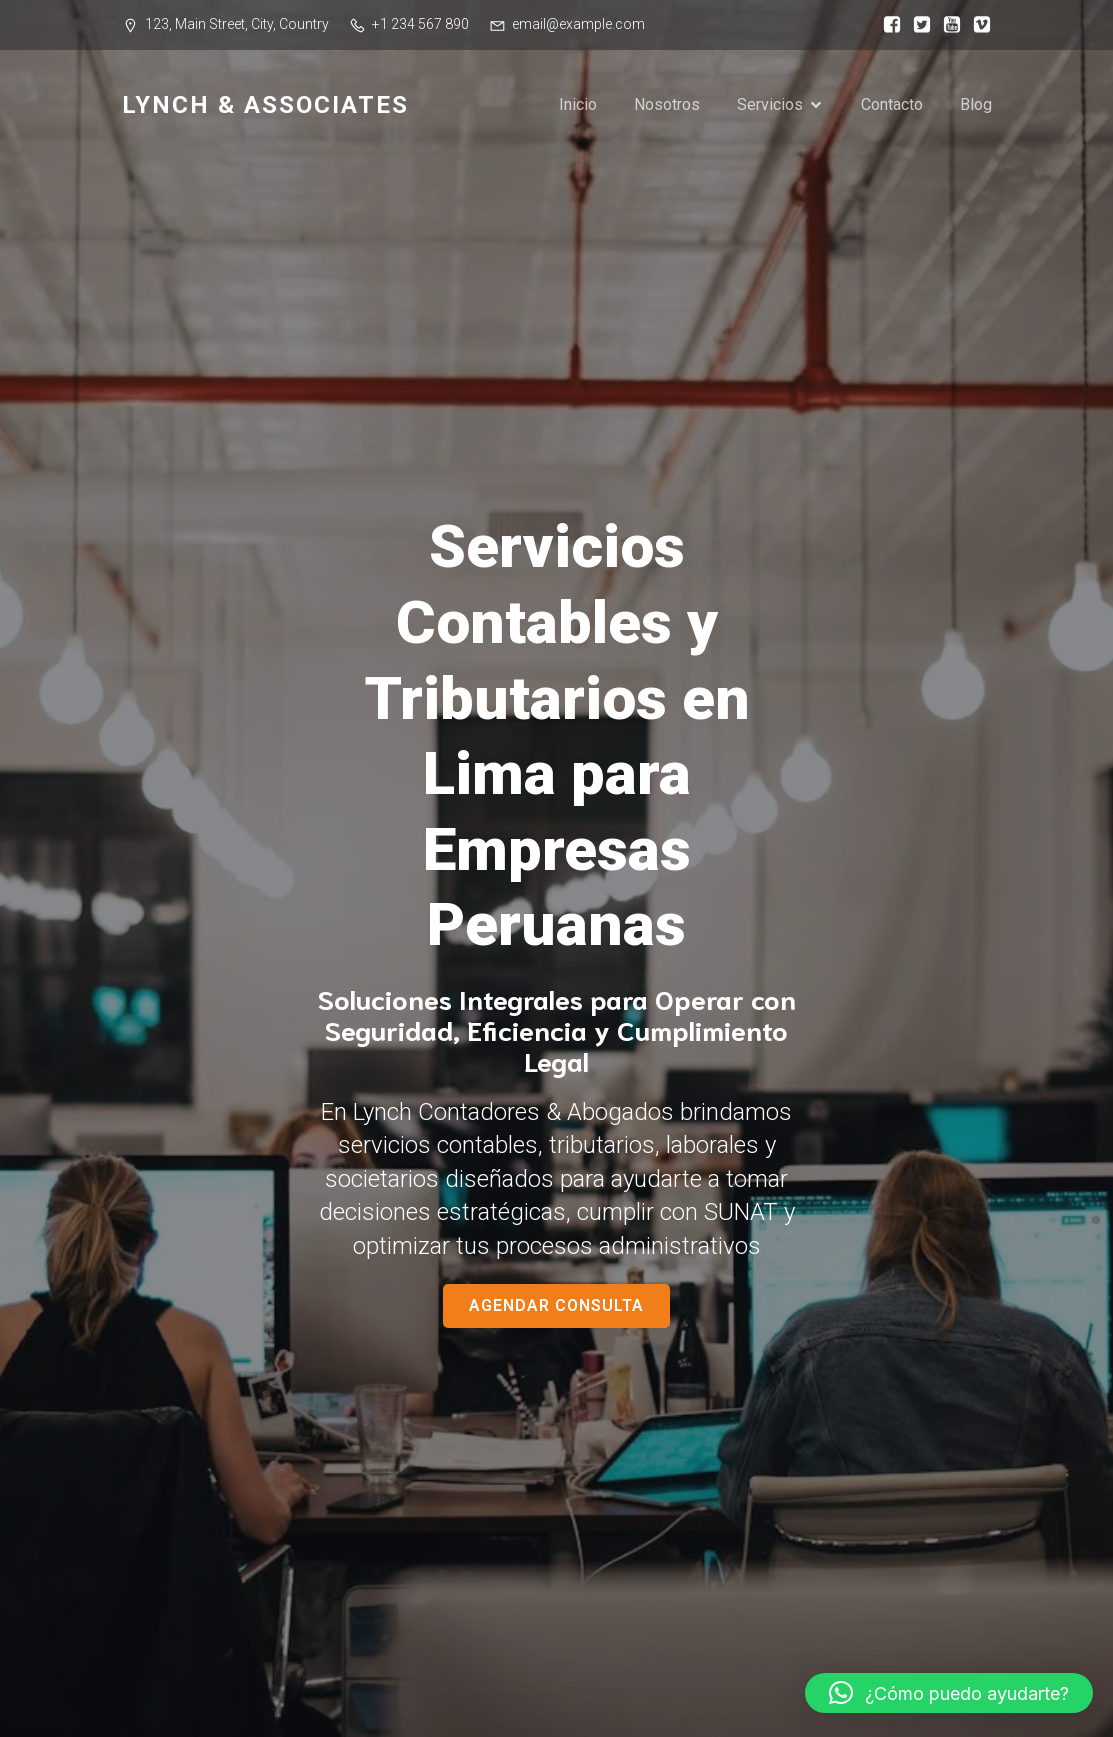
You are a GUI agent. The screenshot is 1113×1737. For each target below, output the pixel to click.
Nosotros (667, 104)
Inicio (578, 104)
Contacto (892, 104)
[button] (949, 1693)
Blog (976, 104)
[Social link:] (887, 25)
